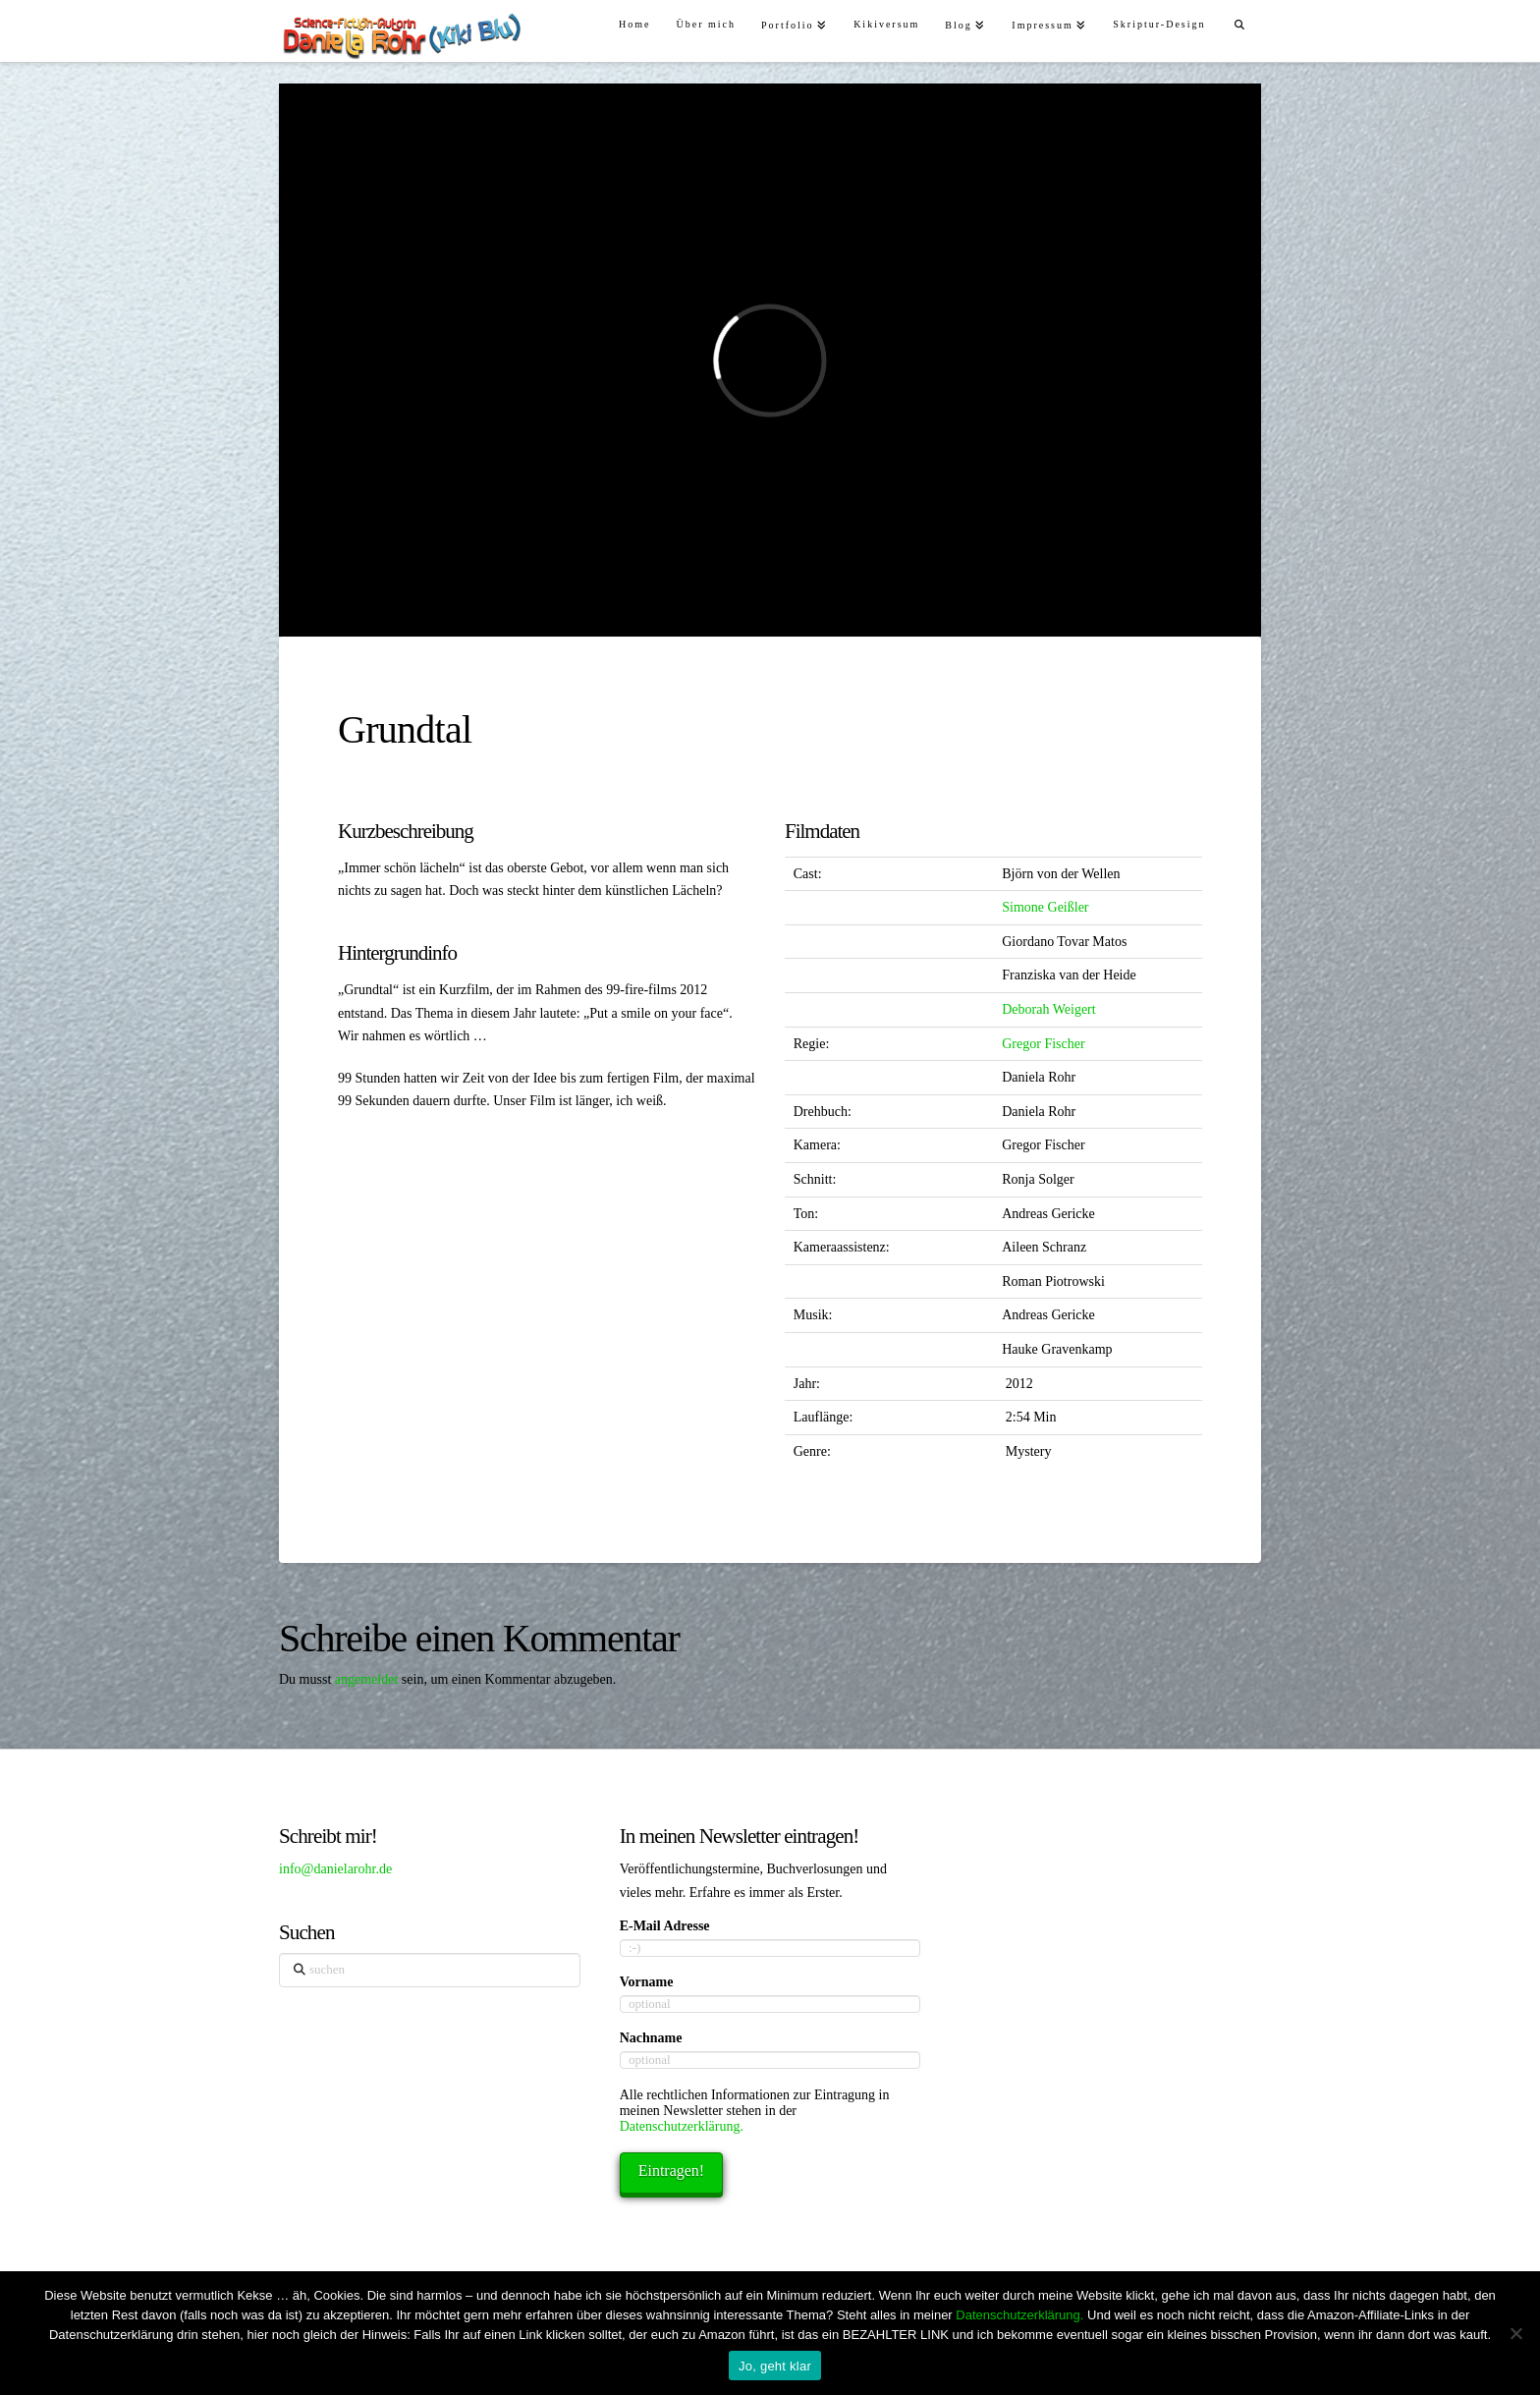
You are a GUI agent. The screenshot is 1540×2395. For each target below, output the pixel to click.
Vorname (647, 1982)
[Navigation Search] (1240, 22)
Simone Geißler (1045, 907)
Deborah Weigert (1048, 1009)
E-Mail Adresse (665, 1926)
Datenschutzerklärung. (681, 2126)
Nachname (651, 2038)
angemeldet (367, 1679)
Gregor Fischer (1043, 1043)
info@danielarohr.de (335, 1869)
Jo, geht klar (775, 2366)
